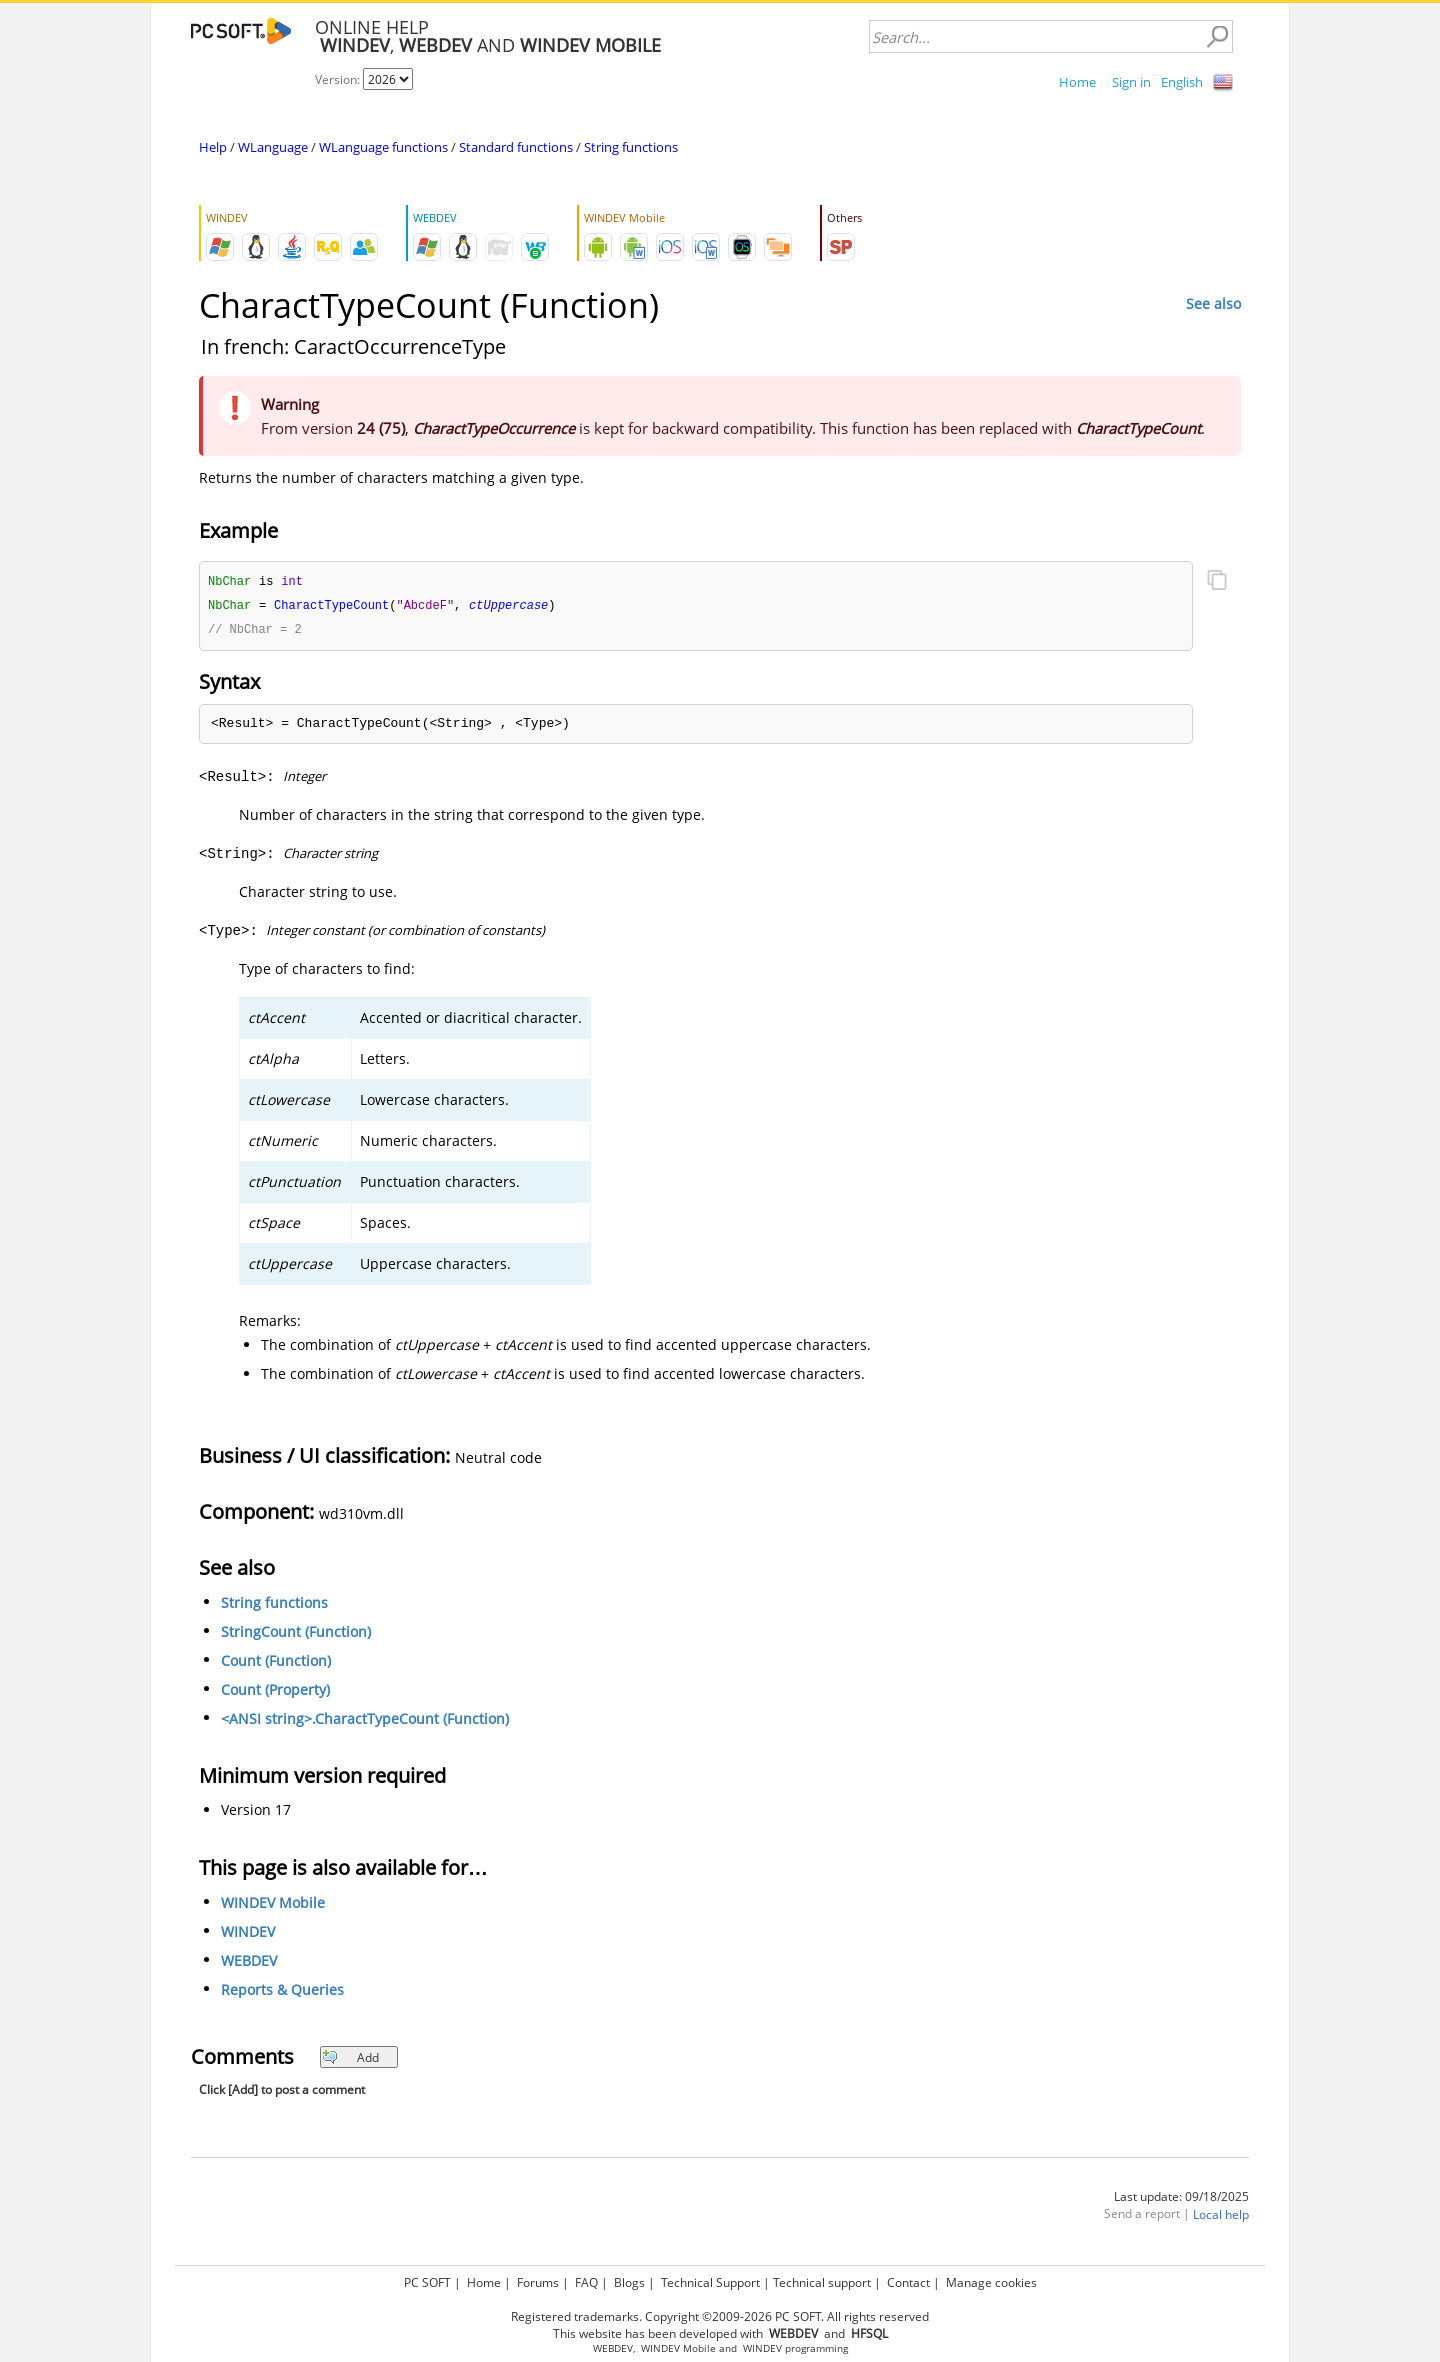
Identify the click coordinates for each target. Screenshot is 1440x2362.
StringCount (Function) (296, 1634)
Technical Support (710, 2279)
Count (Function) (276, 1663)
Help (213, 147)
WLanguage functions (383, 147)
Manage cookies (991, 2279)
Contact (908, 2279)
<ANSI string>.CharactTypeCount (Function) (365, 1721)
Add (350, 2060)
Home (1077, 82)
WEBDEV (249, 1963)
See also (1213, 303)
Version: (339, 79)
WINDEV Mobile (273, 1905)
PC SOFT (427, 2279)
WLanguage (273, 147)
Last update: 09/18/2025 (1181, 2199)
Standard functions (516, 147)
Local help (1221, 2217)
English (1182, 82)
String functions (631, 147)
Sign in (1131, 82)
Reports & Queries (282, 1992)
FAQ (586, 2279)
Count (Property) (275, 1692)
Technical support (822, 2279)
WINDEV (248, 1934)
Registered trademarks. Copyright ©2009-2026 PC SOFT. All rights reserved (720, 2313)
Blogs (629, 2279)
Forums (538, 2279)
